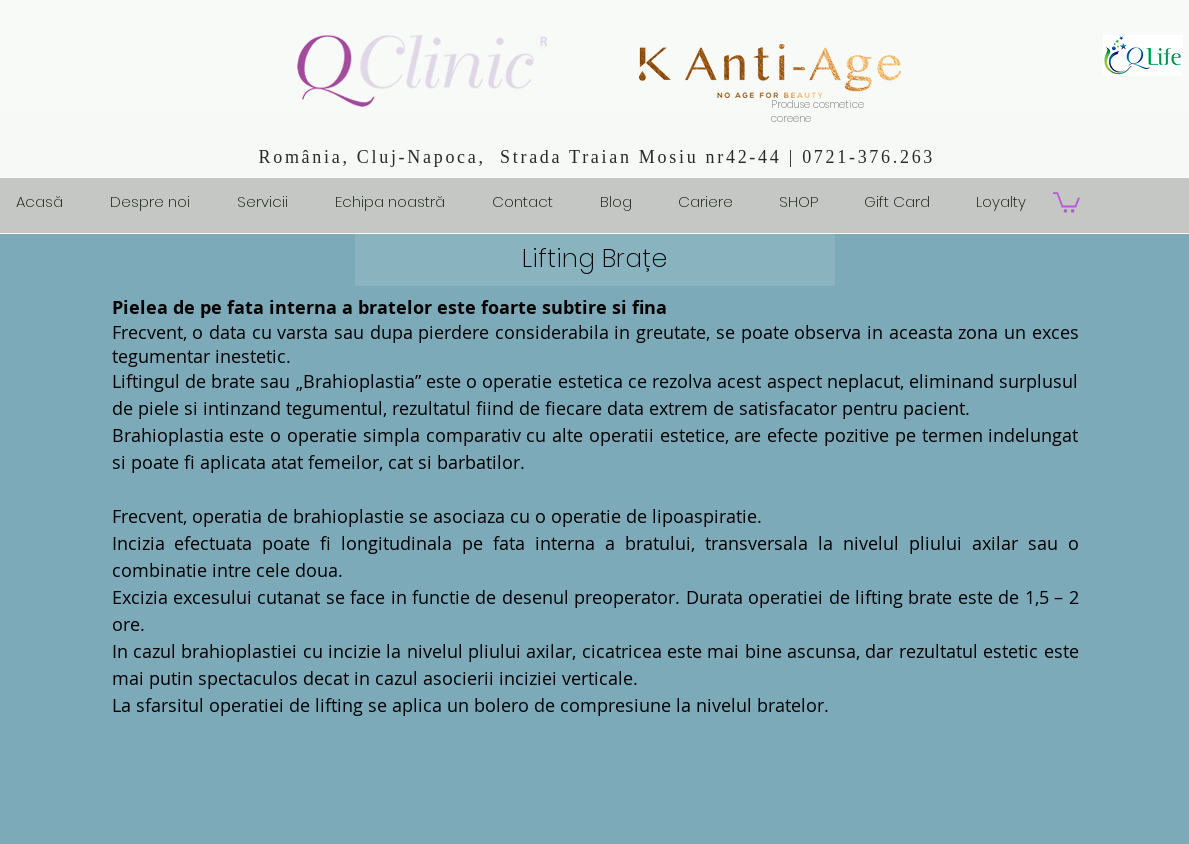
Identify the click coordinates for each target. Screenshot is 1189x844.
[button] (1066, 201)
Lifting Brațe (594, 258)
